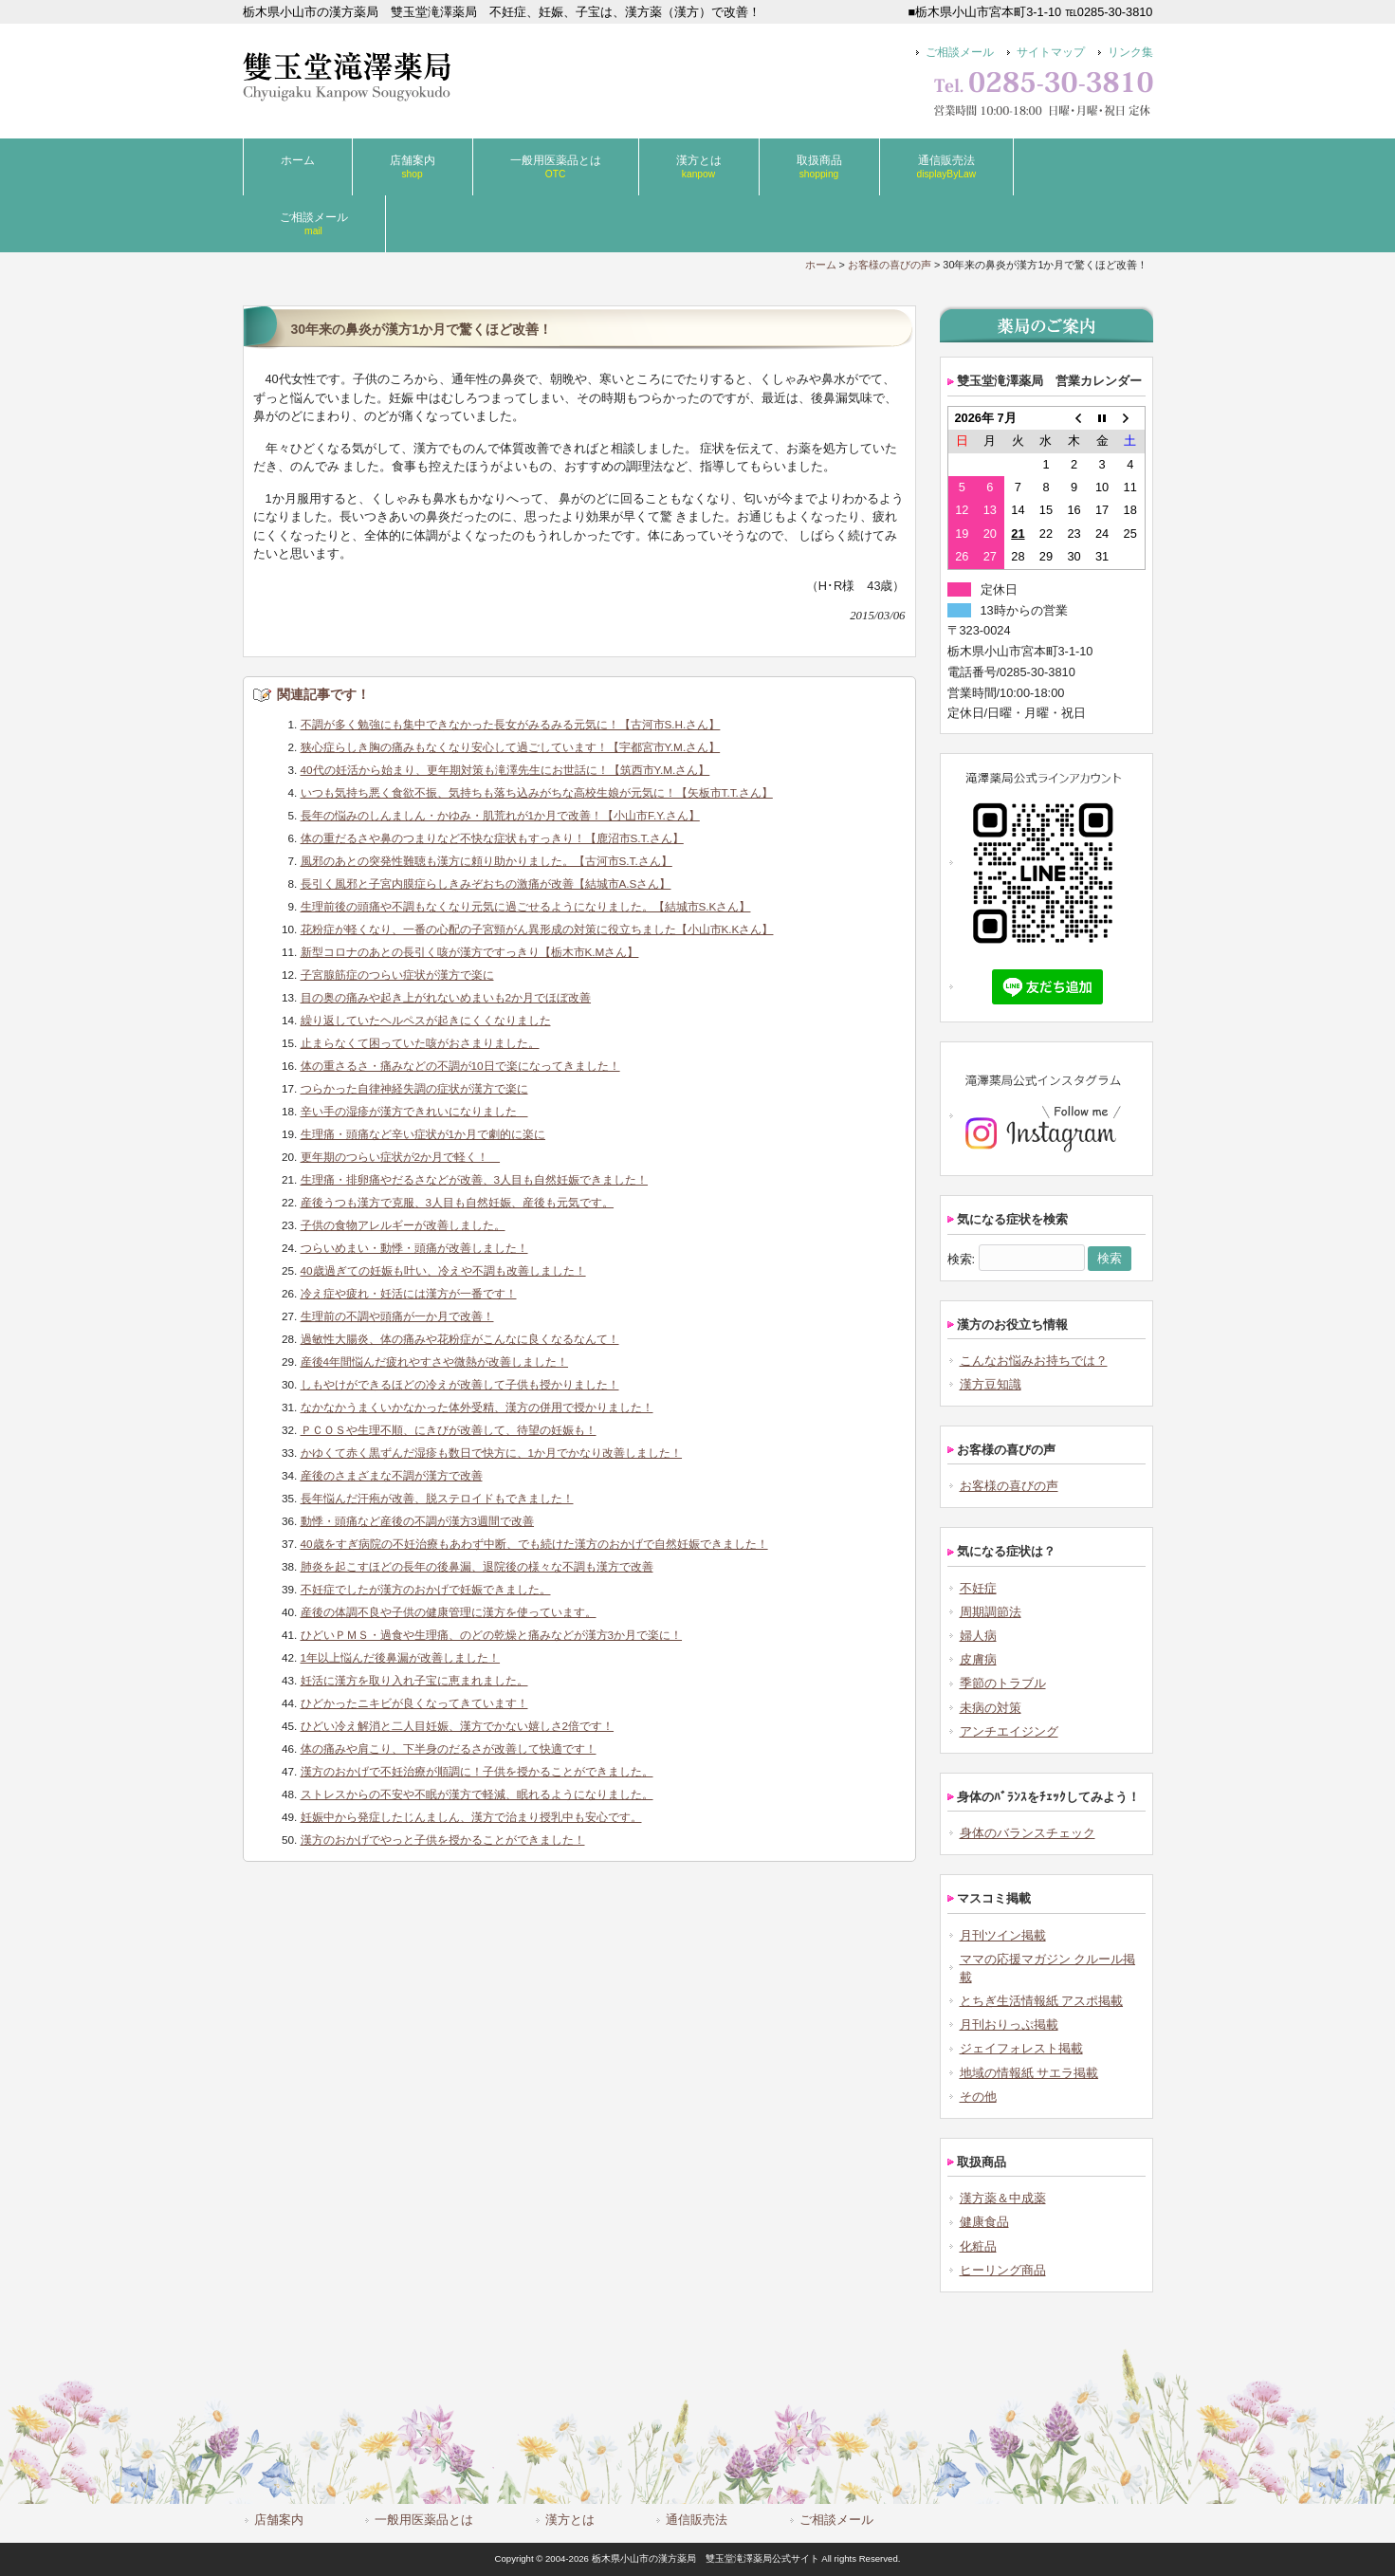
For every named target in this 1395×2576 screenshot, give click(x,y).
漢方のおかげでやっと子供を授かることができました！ (443, 1839)
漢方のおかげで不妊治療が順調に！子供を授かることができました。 (477, 1771)
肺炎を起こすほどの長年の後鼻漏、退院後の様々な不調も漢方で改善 (477, 1566)
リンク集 (1130, 52)
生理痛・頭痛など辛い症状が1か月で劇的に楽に (423, 1134)
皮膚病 (978, 1659)
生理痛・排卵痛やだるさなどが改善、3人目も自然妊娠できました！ (475, 1179)
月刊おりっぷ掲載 (1009, 2024)
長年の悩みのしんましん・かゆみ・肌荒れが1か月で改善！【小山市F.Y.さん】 (500, 815)
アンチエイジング (1009, 1731)
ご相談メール (960, 52)
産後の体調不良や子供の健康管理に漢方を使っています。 (449, 1612)
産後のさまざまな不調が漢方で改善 (392, 1475)
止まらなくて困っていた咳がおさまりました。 (420, 1043)
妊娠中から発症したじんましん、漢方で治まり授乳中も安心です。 (471, 1817)
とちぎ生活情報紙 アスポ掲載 (1042, 2001)
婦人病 (978, 1635)
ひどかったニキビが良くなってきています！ (414, 1703)
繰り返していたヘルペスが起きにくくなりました (426, 1020)
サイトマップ (1051, 52)
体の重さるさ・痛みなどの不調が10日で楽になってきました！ (460, 1065)
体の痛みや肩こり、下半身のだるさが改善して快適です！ (449, 1748)
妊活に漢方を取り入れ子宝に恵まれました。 (414, 1680)
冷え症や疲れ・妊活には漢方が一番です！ (409, 1293)
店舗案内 (278, 2519)
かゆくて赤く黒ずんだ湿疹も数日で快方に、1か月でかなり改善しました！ (492, 1452)
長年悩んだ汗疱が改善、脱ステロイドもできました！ (437, 1498)
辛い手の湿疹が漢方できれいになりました (414, 1111)
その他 (978, 2096)
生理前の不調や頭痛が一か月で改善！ (397, 1316)
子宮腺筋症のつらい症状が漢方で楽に (397, 974)
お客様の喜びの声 (889, 264)
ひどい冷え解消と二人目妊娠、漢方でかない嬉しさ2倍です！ (458, 1726)
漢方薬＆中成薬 (1003, 2198)
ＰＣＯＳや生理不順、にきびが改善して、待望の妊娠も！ (449, 1430)
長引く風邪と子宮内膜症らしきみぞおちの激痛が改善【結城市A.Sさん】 (486, 883)
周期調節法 (990, 1612)
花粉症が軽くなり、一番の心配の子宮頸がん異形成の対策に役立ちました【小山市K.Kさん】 (537, 929)
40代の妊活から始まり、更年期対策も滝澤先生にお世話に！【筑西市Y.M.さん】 (505, 770)
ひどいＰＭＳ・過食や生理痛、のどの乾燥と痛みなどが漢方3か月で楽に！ (492, 1634)
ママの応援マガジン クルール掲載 (1048, 1968)
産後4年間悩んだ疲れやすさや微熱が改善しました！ (435, 1361)
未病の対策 (990, 1708)
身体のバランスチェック (1027, 1833)
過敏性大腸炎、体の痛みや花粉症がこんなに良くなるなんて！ (460, 1339)
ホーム (820, 264)
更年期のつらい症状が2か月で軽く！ (401, 1156)
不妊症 (978, 1588)
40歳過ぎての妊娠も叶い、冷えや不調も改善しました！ (443, 1270)
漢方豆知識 (990, 1384)
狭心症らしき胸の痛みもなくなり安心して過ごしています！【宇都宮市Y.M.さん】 (511, 747)
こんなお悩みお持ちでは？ (1034, 1360)
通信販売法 (696, 2519)
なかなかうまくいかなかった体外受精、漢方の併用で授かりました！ (477, 1407)
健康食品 (984, 2222)
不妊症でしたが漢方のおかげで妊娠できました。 (426, 1589)
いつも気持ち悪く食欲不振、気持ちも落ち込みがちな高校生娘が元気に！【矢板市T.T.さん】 (537, 792)
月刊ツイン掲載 (1003, 1935)
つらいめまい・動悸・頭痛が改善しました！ (414, 1248)
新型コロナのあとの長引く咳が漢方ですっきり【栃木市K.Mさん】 (470, 952)
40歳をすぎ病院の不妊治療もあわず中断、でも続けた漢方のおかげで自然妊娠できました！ (534, 1543)
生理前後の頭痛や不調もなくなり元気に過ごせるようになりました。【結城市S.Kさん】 (526, 906)
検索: (961, 1258)
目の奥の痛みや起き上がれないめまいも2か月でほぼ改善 (446, 997)
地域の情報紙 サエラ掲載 (1029, 2073)
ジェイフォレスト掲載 (1021, 2048)
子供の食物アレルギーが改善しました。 (403, 1225)
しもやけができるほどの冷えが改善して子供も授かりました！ (460, 1384)
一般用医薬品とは (424, 2519)
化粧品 (978, 2246)
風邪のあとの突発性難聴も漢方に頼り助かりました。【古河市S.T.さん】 (486, 861)
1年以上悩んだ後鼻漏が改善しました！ (401, 1657)
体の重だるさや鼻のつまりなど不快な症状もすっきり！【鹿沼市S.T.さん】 (492, 838)
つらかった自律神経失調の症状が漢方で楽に (414, 1088)
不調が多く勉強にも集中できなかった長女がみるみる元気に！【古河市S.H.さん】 (511, 724)
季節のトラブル (1003, 1683)
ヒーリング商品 (1003, 2270)
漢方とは (570, 2519)
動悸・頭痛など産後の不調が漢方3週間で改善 (418, 1521)
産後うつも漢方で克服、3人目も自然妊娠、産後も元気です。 (458, 1202)
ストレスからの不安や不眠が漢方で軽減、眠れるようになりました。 (477, 1794)
